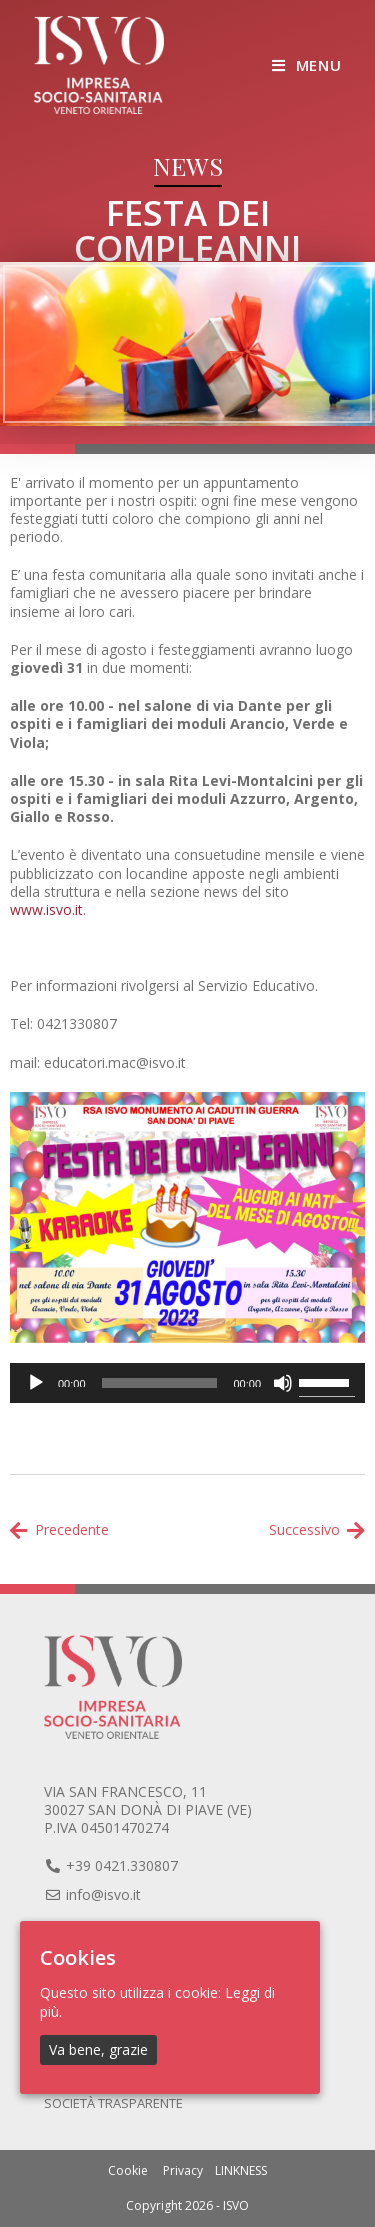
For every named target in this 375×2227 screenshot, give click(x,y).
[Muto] (283, 1383)
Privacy (183, 2170)
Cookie (128, 2170)
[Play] (36, 1383)
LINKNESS (241, 2170)
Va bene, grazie (98, 2048)
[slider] (160, 1383)
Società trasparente (113, 2103)
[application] (187, 1383)
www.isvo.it (46, 909)
